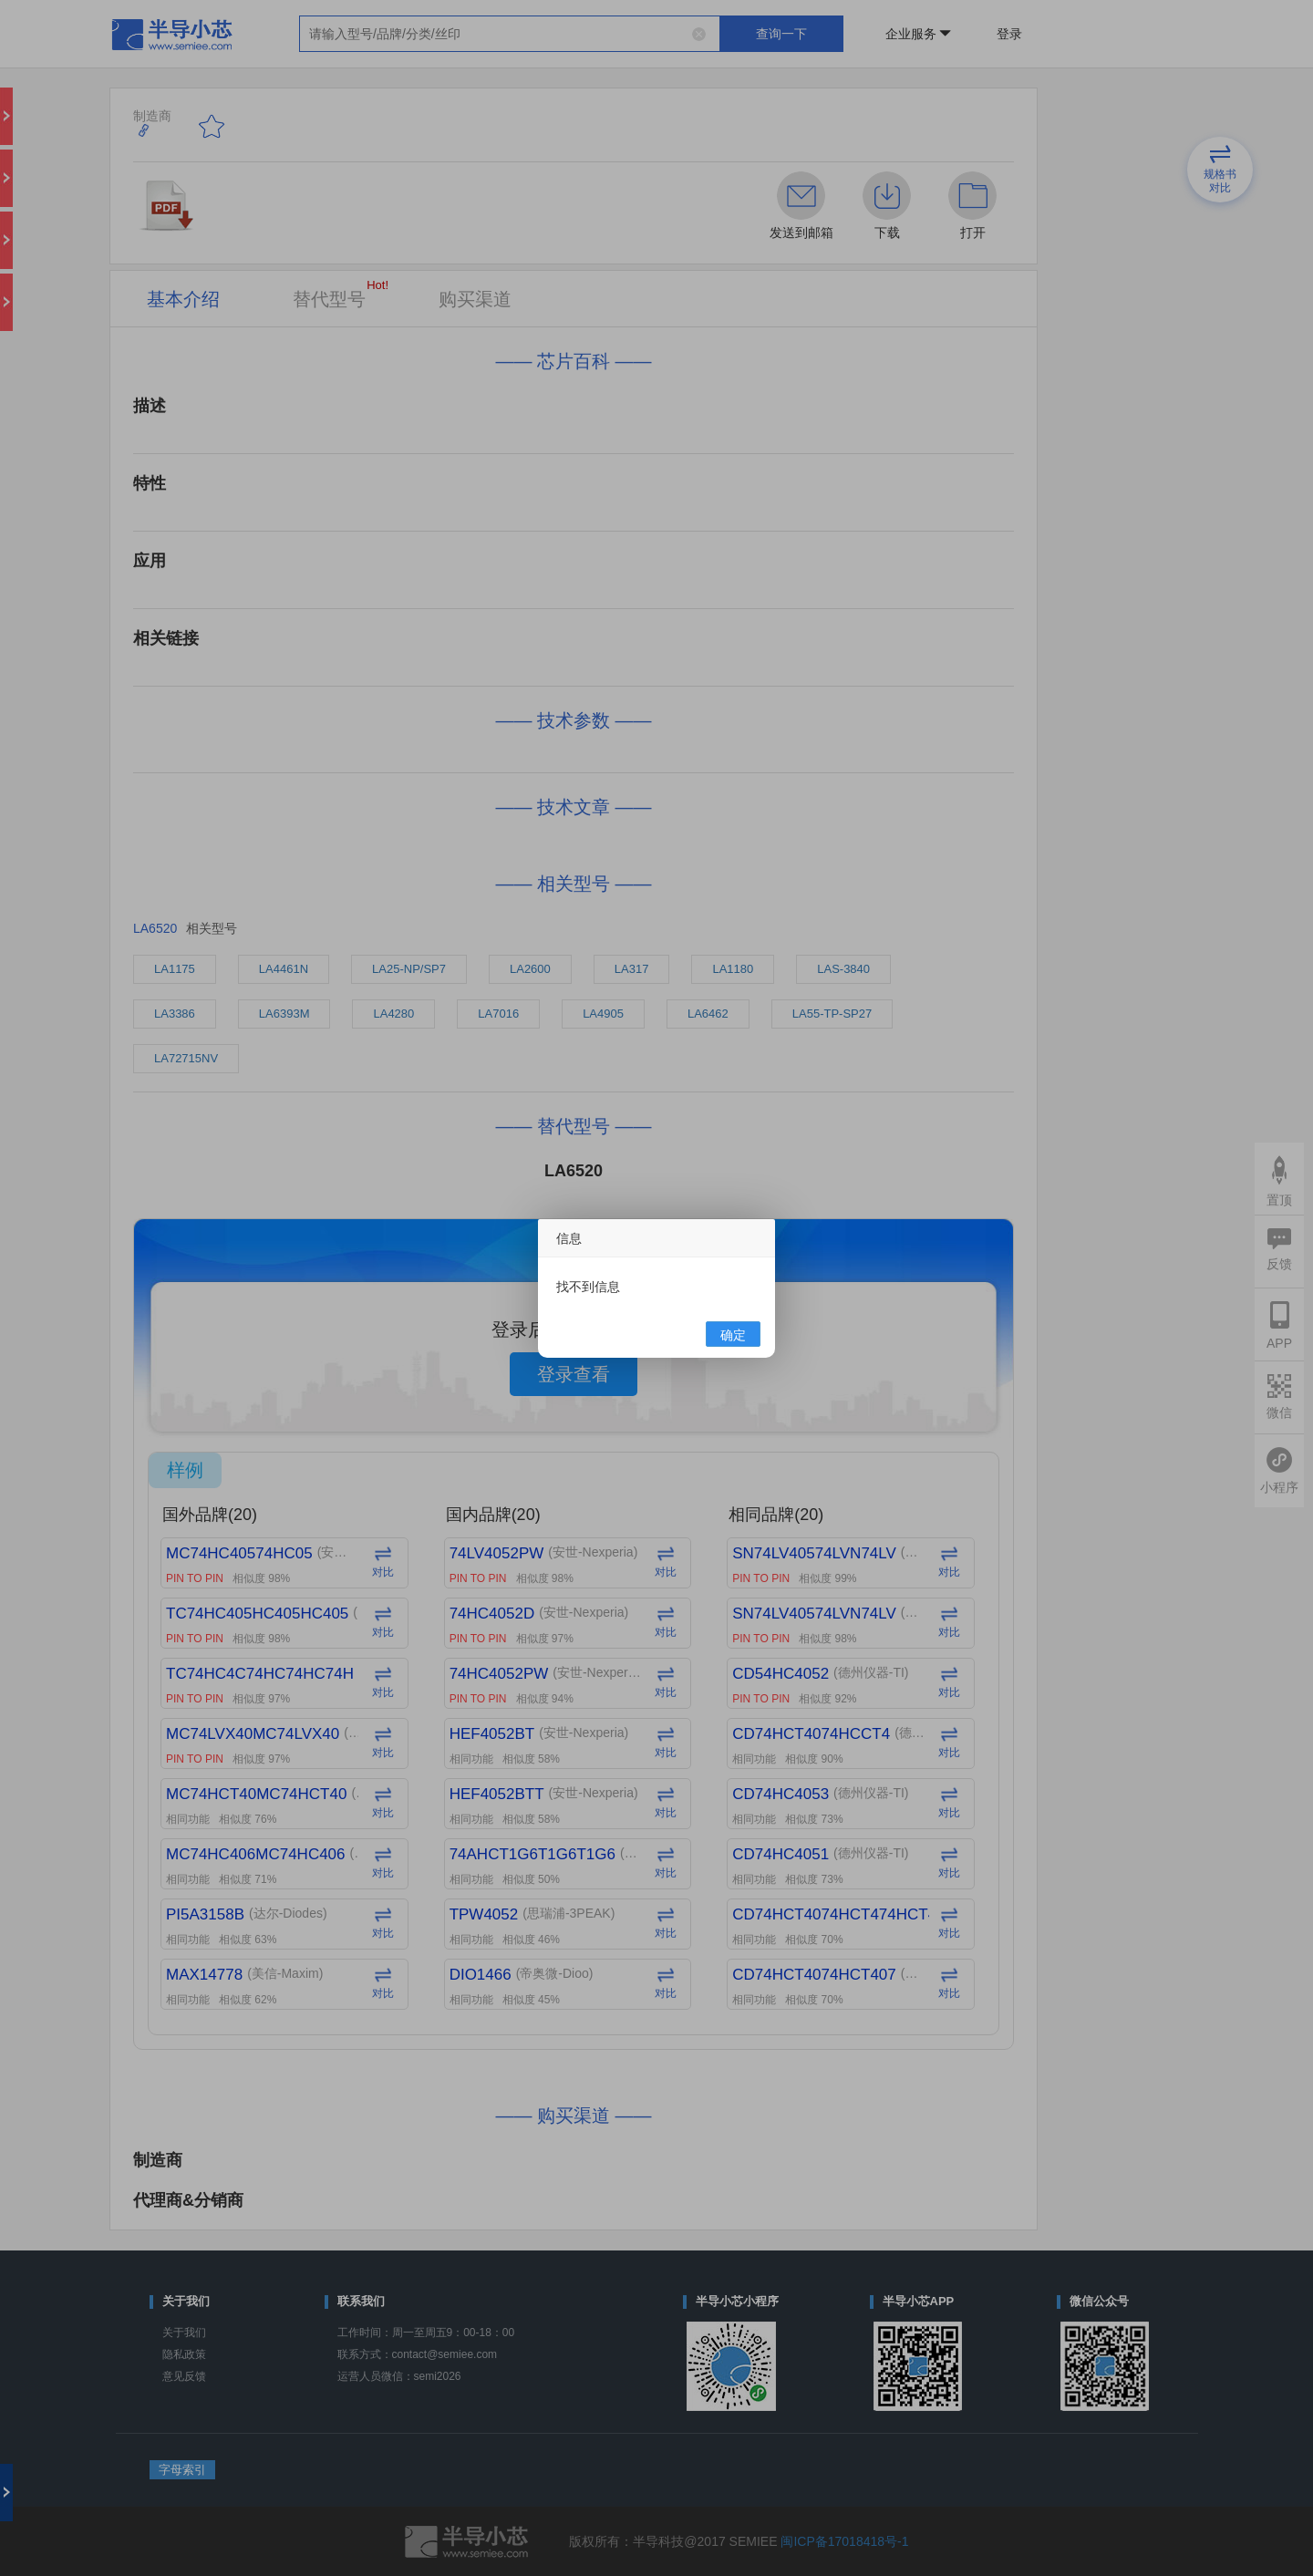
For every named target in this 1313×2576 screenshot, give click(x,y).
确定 (733, 1335)
